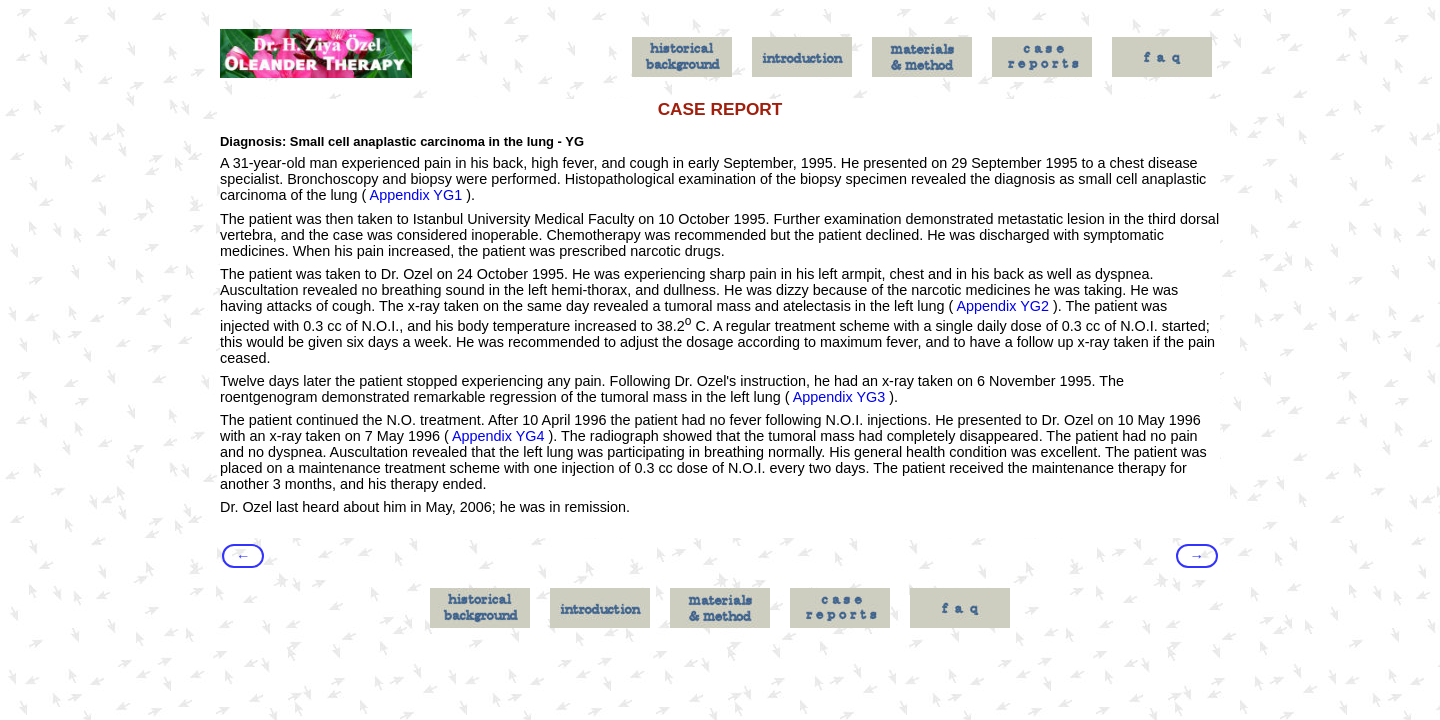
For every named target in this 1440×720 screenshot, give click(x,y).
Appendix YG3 (839, 397)
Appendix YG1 (416, 195)
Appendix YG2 (1002, 306)
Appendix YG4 (498, 436)
